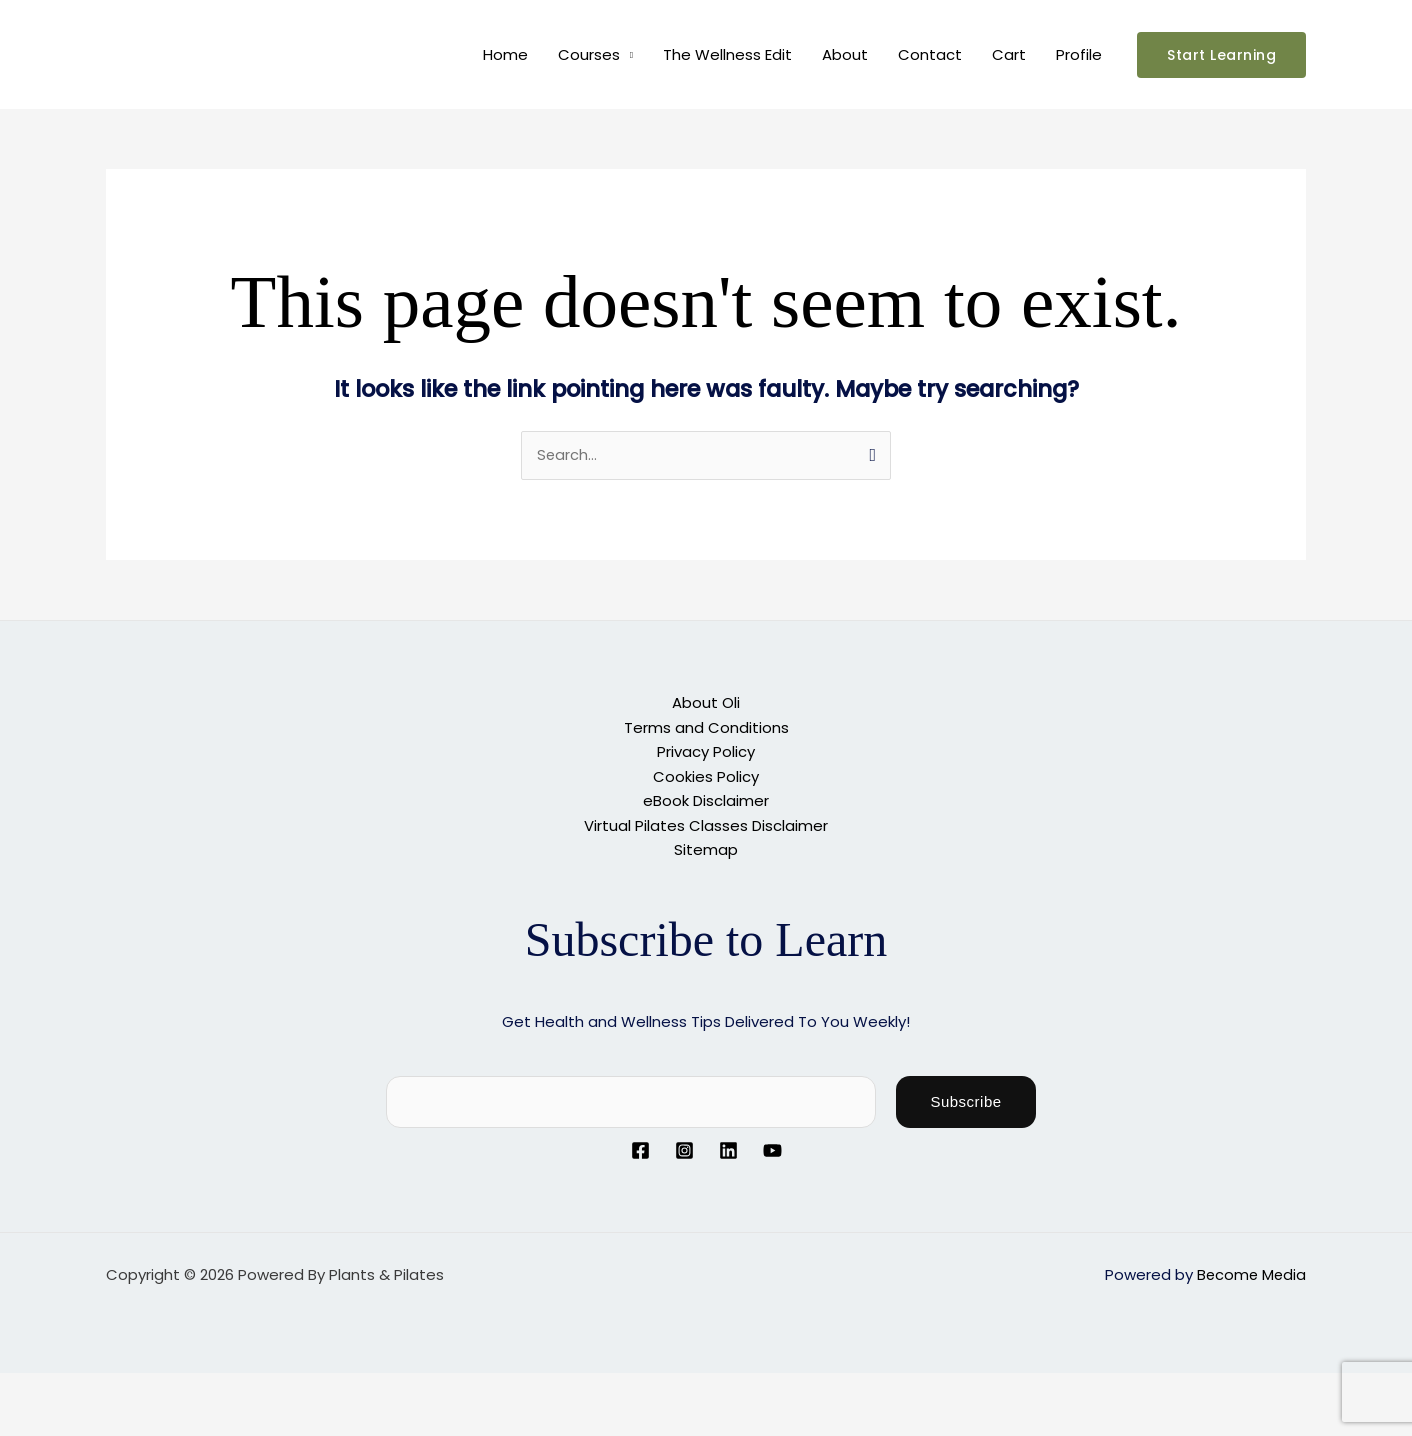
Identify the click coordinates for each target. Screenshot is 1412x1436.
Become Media (1250, 1271)
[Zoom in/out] (30, 1387)
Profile (1079, 54)
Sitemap (706, 847)
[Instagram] (684, 1148)
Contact (930, 54)
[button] (1221, 55)
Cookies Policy (706, 775)
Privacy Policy (706, 751)
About (845, 54)
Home (505, 54)
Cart (1009, 54)
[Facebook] (640, 1148)
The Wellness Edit (727, 54)
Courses (589, 54)
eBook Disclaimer (706, 799)
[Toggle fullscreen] (94, 1387)
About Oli (706, 703)
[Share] (158, 1387)
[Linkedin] (728, 1148)
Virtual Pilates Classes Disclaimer (706, 823)
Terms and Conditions (706, 727)
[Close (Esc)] (222, 1387)
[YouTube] (772, 1148)
